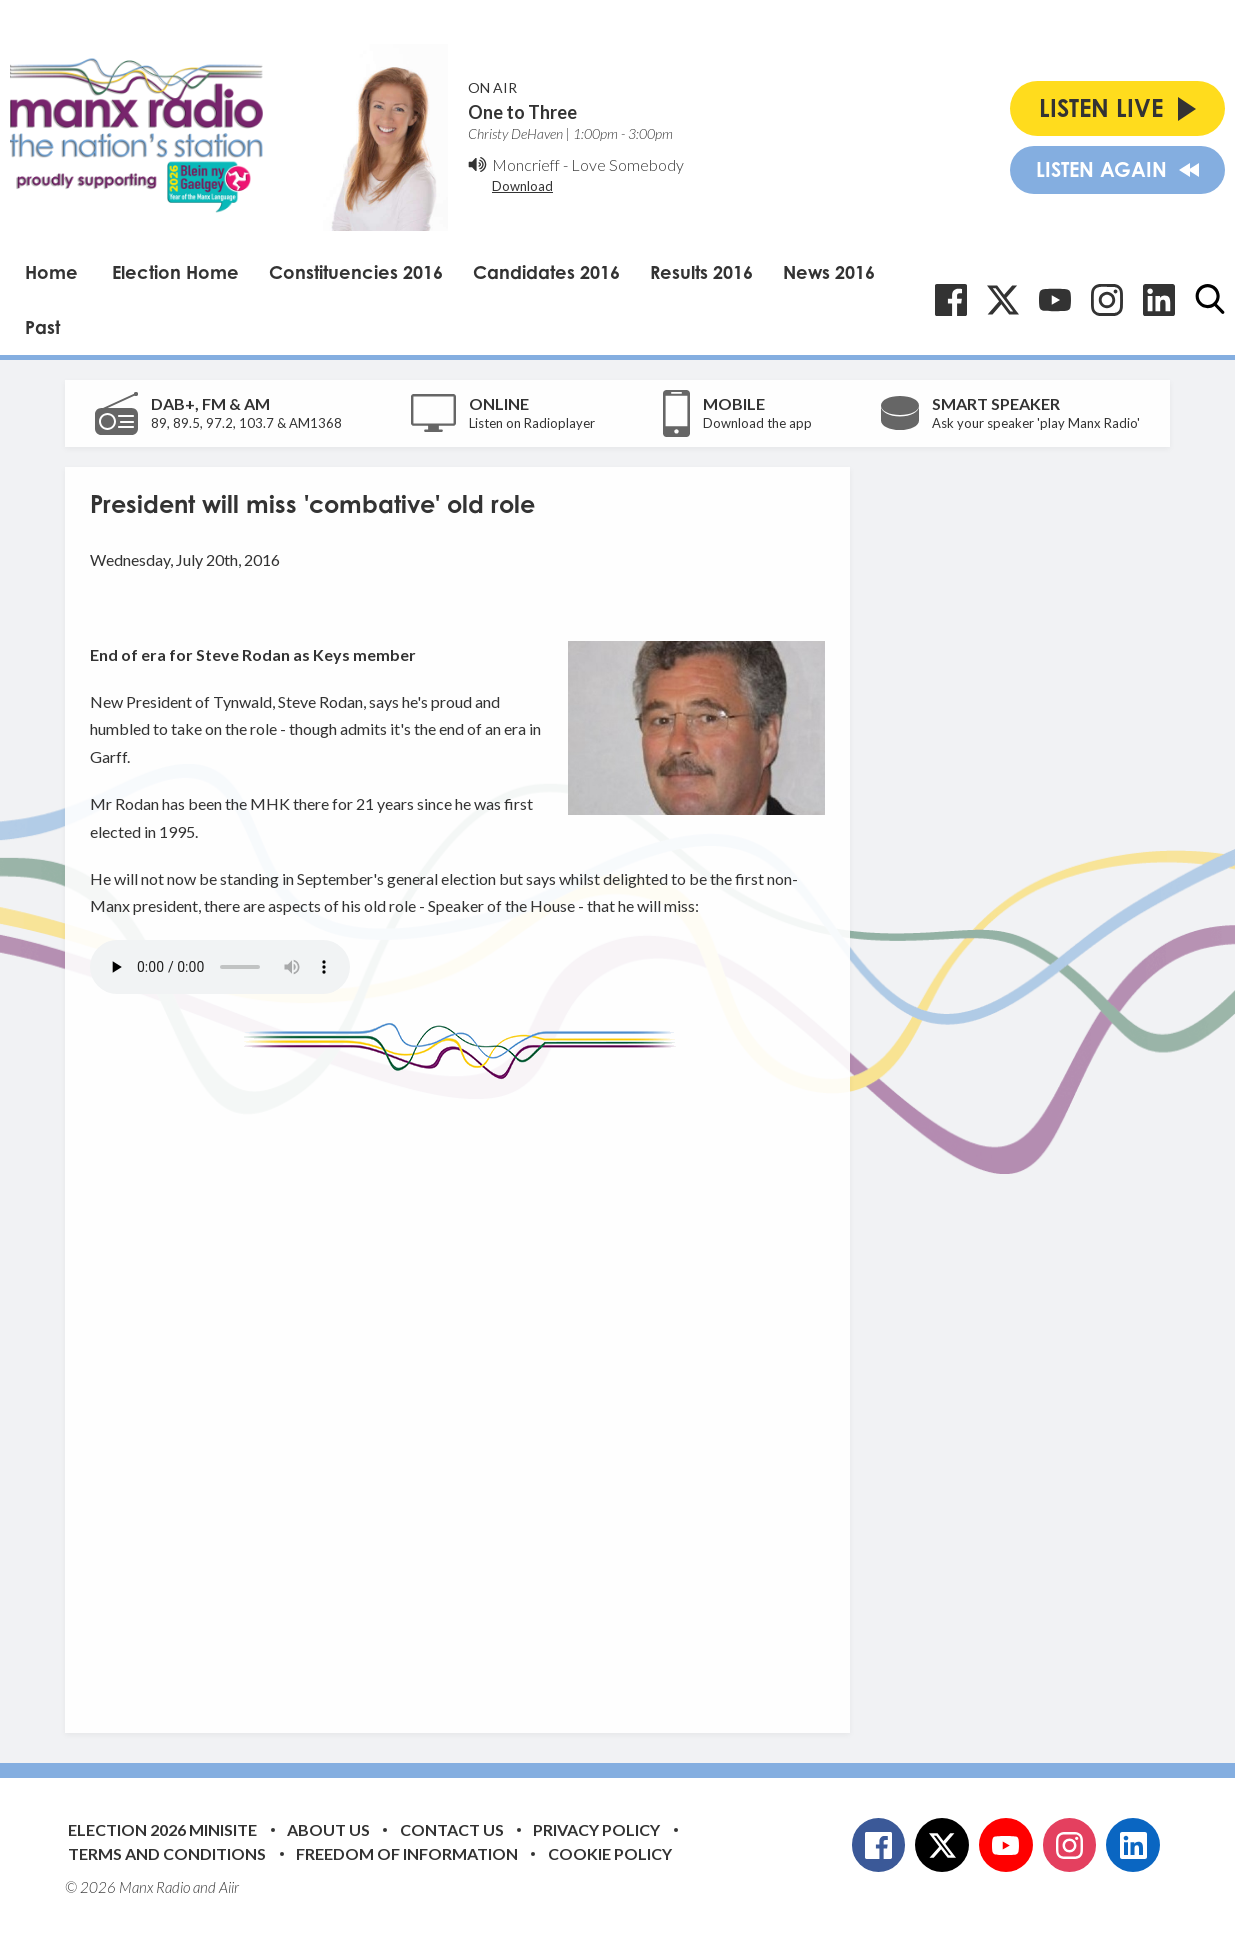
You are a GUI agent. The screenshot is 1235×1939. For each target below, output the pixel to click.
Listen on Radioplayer (532, 423)
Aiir (229, 1887)
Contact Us (452, 1829)
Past (42, 327)
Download (522, 186)
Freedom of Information (407, 1853)
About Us (328, 1829)
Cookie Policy (610, 1853)
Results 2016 (701, 272)
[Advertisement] (465, 1391)
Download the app (757, 423)
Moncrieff (526, 164)
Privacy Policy (596, 1829)
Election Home (175, 272)
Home (51, 272)
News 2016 (829, 272)
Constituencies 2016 (356, 272)
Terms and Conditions (167, 1853)
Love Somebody (627, 164)
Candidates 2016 (546, 272)
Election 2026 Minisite (162, 1829)
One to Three (522, 112)
